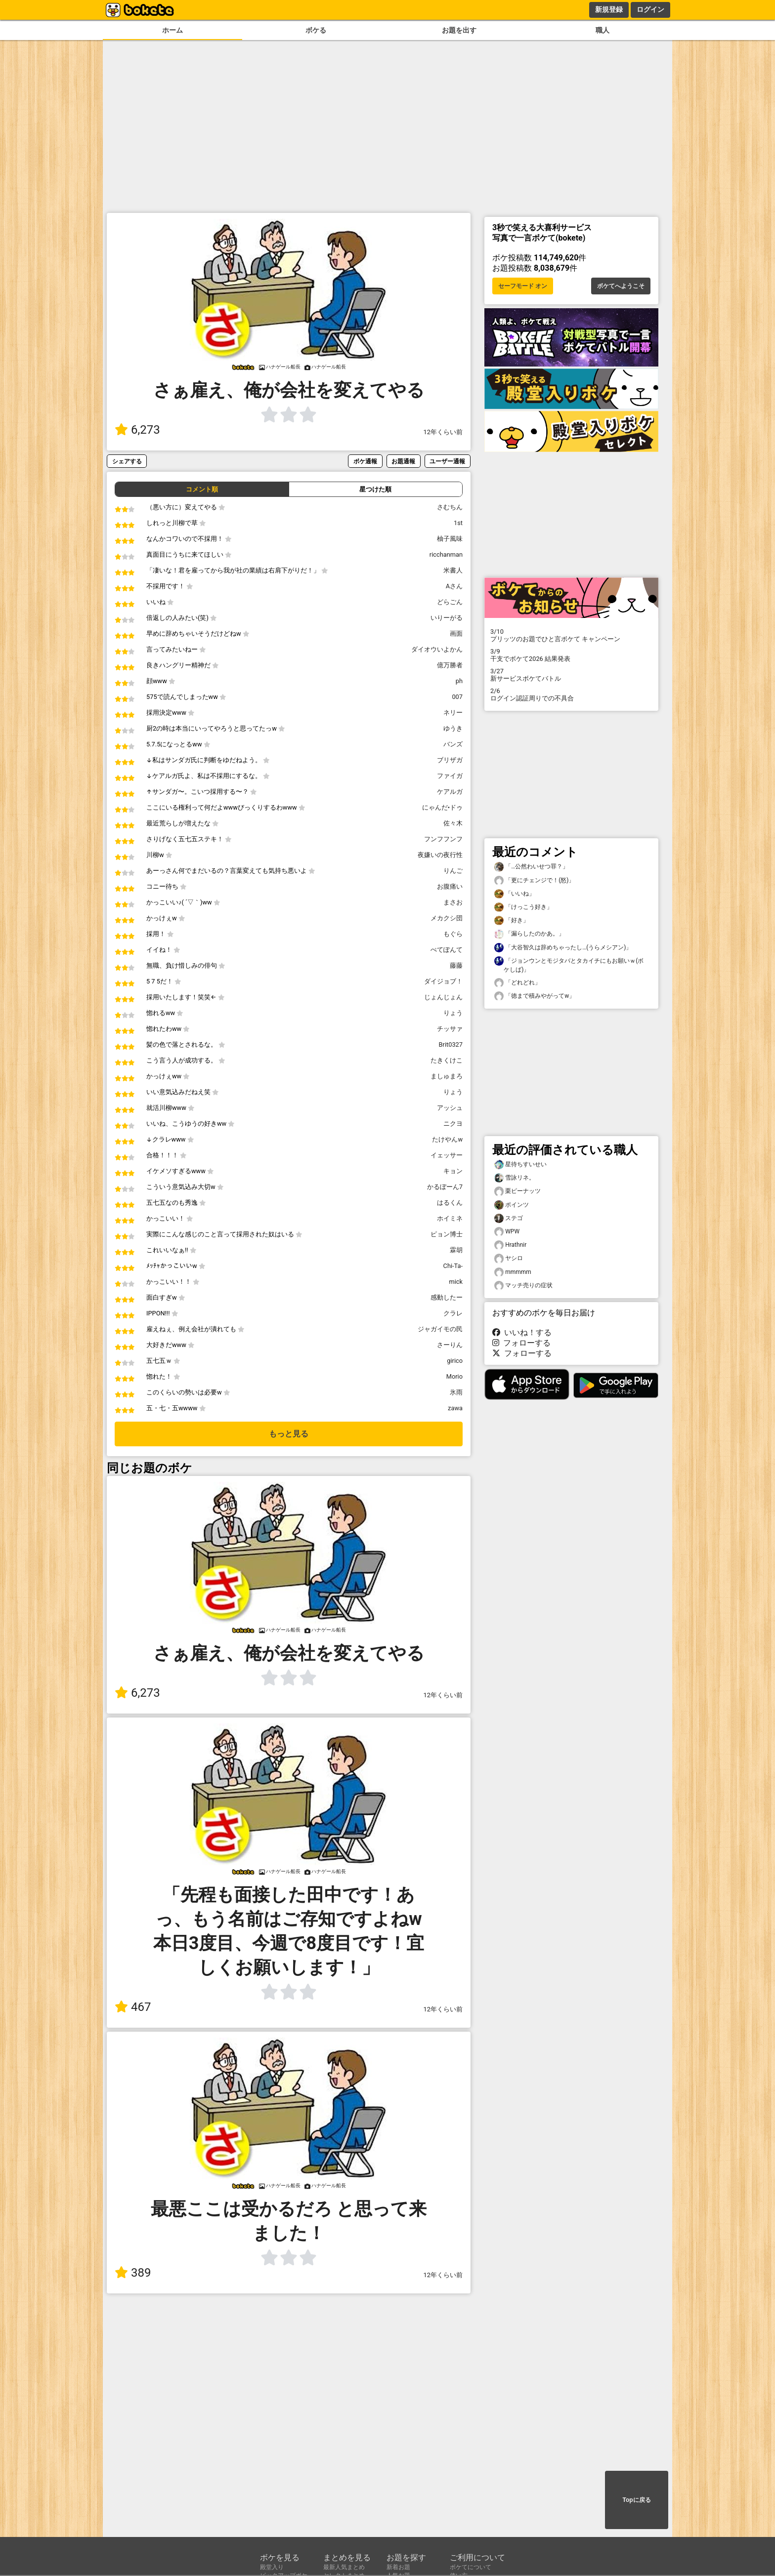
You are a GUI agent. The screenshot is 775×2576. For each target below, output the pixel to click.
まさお (453, 902)
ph (459, 681)
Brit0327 (451, 1044)
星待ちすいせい (520, 1164)
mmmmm (512, 1272)
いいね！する (522, 1332)
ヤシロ (508, 1258)
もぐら (453, 934)
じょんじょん (443, 997)
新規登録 (609, 9)
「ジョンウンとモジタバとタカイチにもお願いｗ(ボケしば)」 (569, 964)
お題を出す (459, 30)
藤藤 (456, 965)
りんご (453, 870)
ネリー (453, 712)
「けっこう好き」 (523, 907)
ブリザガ (450, 760)
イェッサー (447, 1155)
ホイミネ (450, 1218)
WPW (506, 1231)
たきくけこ (447, 1060)
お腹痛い (450, 886)
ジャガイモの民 (440, 1329)
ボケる (315, 30)
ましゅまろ (447, 1076)
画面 (456, 633)
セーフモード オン (522, 286)
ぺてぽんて (447, 949)
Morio (454, 1376)
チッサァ (450, 1028)
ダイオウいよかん (437, 649)
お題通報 (403, 461)
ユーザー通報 (447, 461)
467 (133, 2007)
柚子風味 (450, 538)
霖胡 (456, 1250)
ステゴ (508, 1218)
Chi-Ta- (453, 1265)
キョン (453, 1171)
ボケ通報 (365, 461)
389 (133, 2273)
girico (455, 1360)
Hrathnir (510, 1245)
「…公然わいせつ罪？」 (531, 866)
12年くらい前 (443, 432)
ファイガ (450, 775)
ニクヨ (453, 1123)
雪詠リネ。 (514, 1178)
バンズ (453, 744)
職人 (602, 30)
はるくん (450, 1202)
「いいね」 (514, 894)
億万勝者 (450, 665)
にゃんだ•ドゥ (442, 807)
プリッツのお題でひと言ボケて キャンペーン (571, 635)
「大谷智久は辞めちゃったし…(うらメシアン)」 (563, 947)
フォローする (521, 1343)
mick (456, 1281)
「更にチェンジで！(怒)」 (534, 880)
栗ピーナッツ (517, 1191)
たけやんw (447, 1139)
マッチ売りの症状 (523, 1285)
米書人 (453, 570)
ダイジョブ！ (443, 981)
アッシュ (450, 1107)
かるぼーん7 (445, 1186)
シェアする (127, 461)
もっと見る (288, 1434)
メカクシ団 (447, 918)
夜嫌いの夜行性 (440, 855)
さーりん (450, 1345)
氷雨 (456, 1392)
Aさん (454, 586)
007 (457, 696)
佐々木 (453, 823)
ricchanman (446, 554)
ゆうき (453, 728)
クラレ (453, 1313)
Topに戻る (636, 2499)
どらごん (450, 602)
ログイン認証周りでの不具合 (571, 694)
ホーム (172, 30)
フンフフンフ (443, 839)
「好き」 (511, 920)
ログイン (650, 9)
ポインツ (511, 1205)
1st (458, 523)
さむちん (450, 507)
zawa (455, 1408)
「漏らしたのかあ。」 (529, 934)
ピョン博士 (447, 1234)
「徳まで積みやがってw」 (534, 996)
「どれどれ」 (517, 982)
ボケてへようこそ (621, 286)
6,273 (137, 430)
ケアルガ (450, 791)
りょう (453, 1013)
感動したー (447, 1297)
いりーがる (447, 617)
